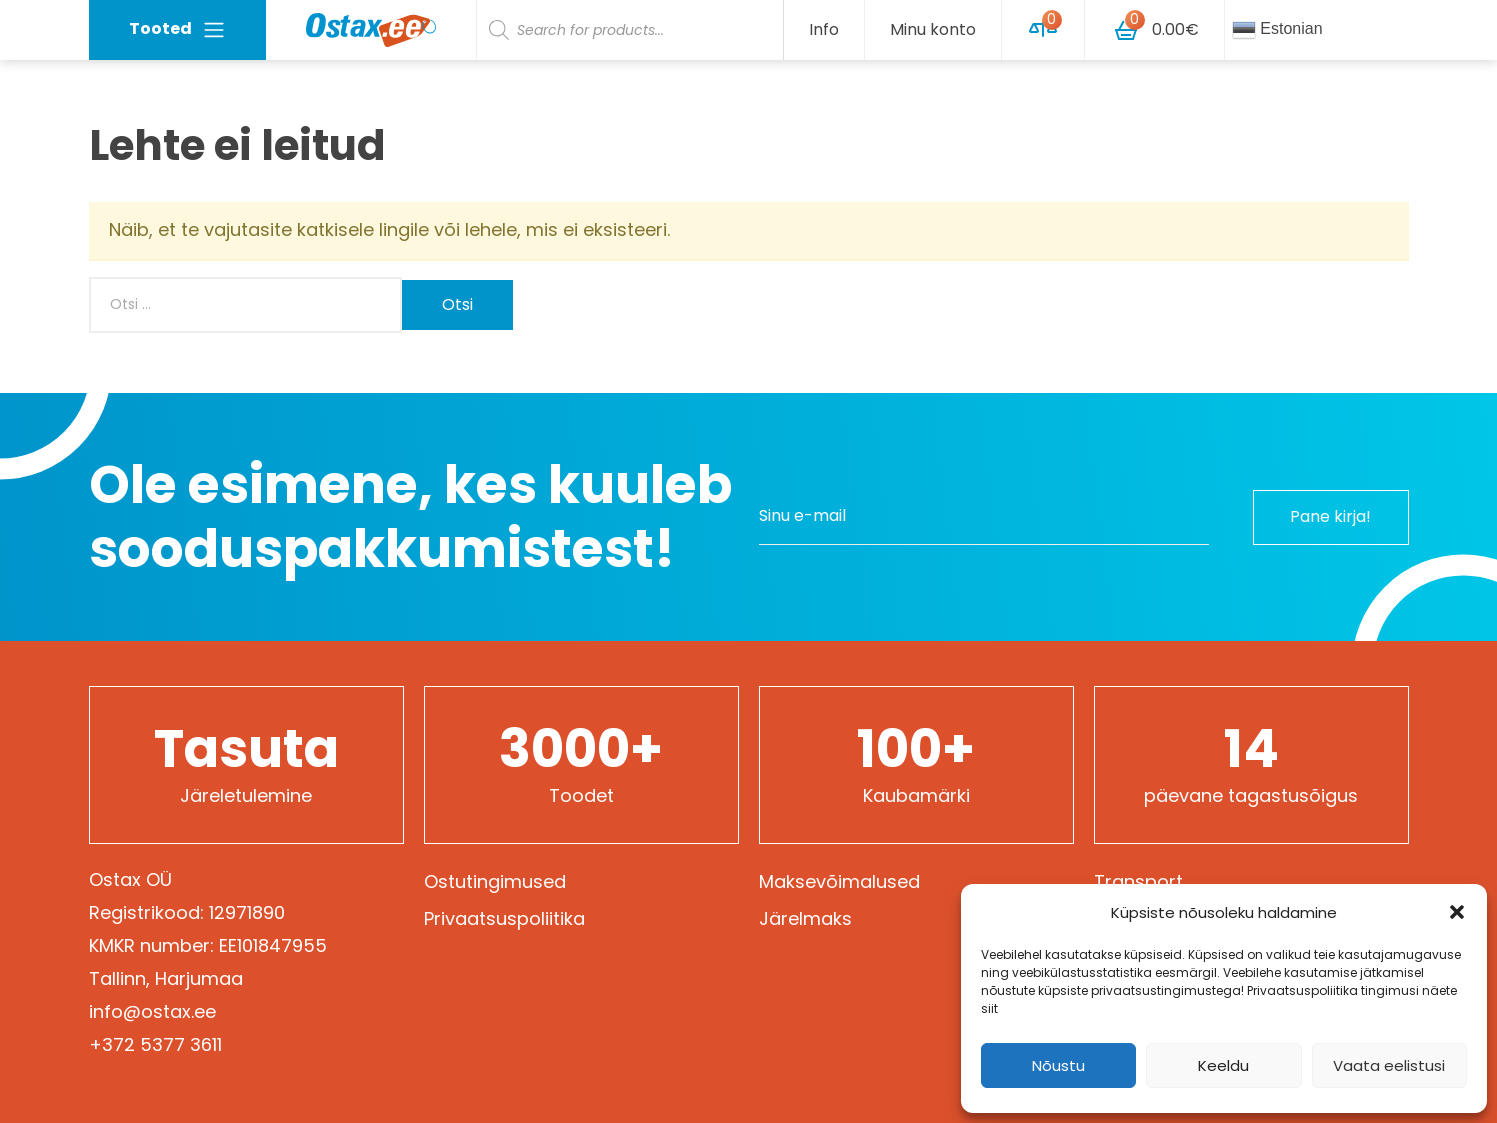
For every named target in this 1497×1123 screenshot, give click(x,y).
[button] (1457, 912)
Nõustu (1058, 1065)
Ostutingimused (495, 881)
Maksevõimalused (839, 881)
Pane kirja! (1329, 516)
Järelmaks (805, 918)
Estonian (1277, 30)
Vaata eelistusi (1389, 1065)
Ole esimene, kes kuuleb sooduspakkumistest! (410, 517)
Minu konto (933, 29)
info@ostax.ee (152, 1011)
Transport (1138, 881)
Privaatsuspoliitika (504, 918)
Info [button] (824, 29)
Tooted (177, 29)
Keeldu (1223, 1065)
